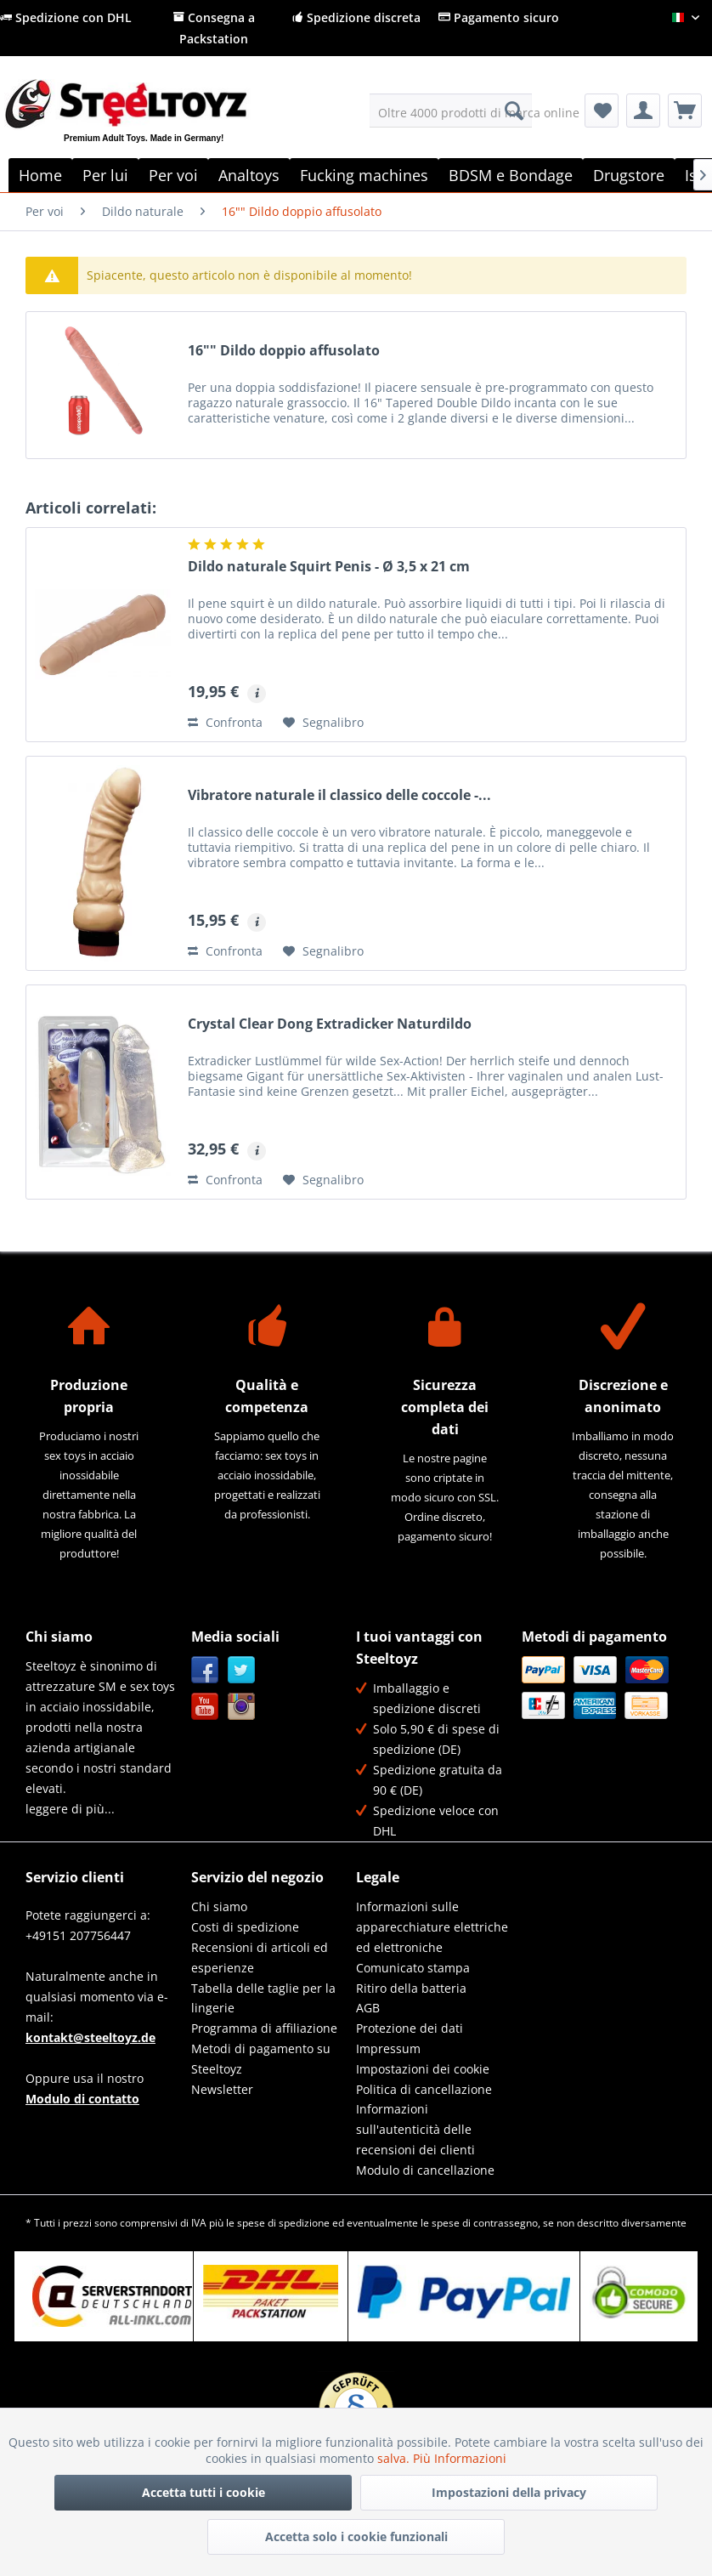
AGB (368, 2008)
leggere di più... (70, 1809)
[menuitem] (451, 111)
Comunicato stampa (413, 1968)
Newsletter (222, 2089)
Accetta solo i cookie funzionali (356, 2536)
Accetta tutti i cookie (203, 2492)
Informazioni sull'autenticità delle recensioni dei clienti (415, 2129)
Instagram (242, 1707)
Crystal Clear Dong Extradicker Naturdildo (330, 1024)
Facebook (205, 1670)
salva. (395, 2458)
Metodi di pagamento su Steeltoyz (261, 2058)
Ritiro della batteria (411, 1988)
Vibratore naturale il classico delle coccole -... (339, 795)
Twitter (242, 1670)
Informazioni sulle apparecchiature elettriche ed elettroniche (432, 1926)
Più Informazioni (459, 2458)
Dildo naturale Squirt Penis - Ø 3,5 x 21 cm (329, 567)
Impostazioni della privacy (509, 2492)
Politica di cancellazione (424, 2089)
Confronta (225, 722)
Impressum (388, 2048)
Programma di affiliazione (264, 2028)
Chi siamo (219, 1906)
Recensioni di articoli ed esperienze (259, 1957)
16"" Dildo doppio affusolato (284, 351)
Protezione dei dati (409, 2028)
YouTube (205, 1707)
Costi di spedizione (245, 1927)
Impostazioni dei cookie (422, 2069)
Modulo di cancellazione (425, 2170)
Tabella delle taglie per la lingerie (263, 1998)
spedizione (304, 2223)
